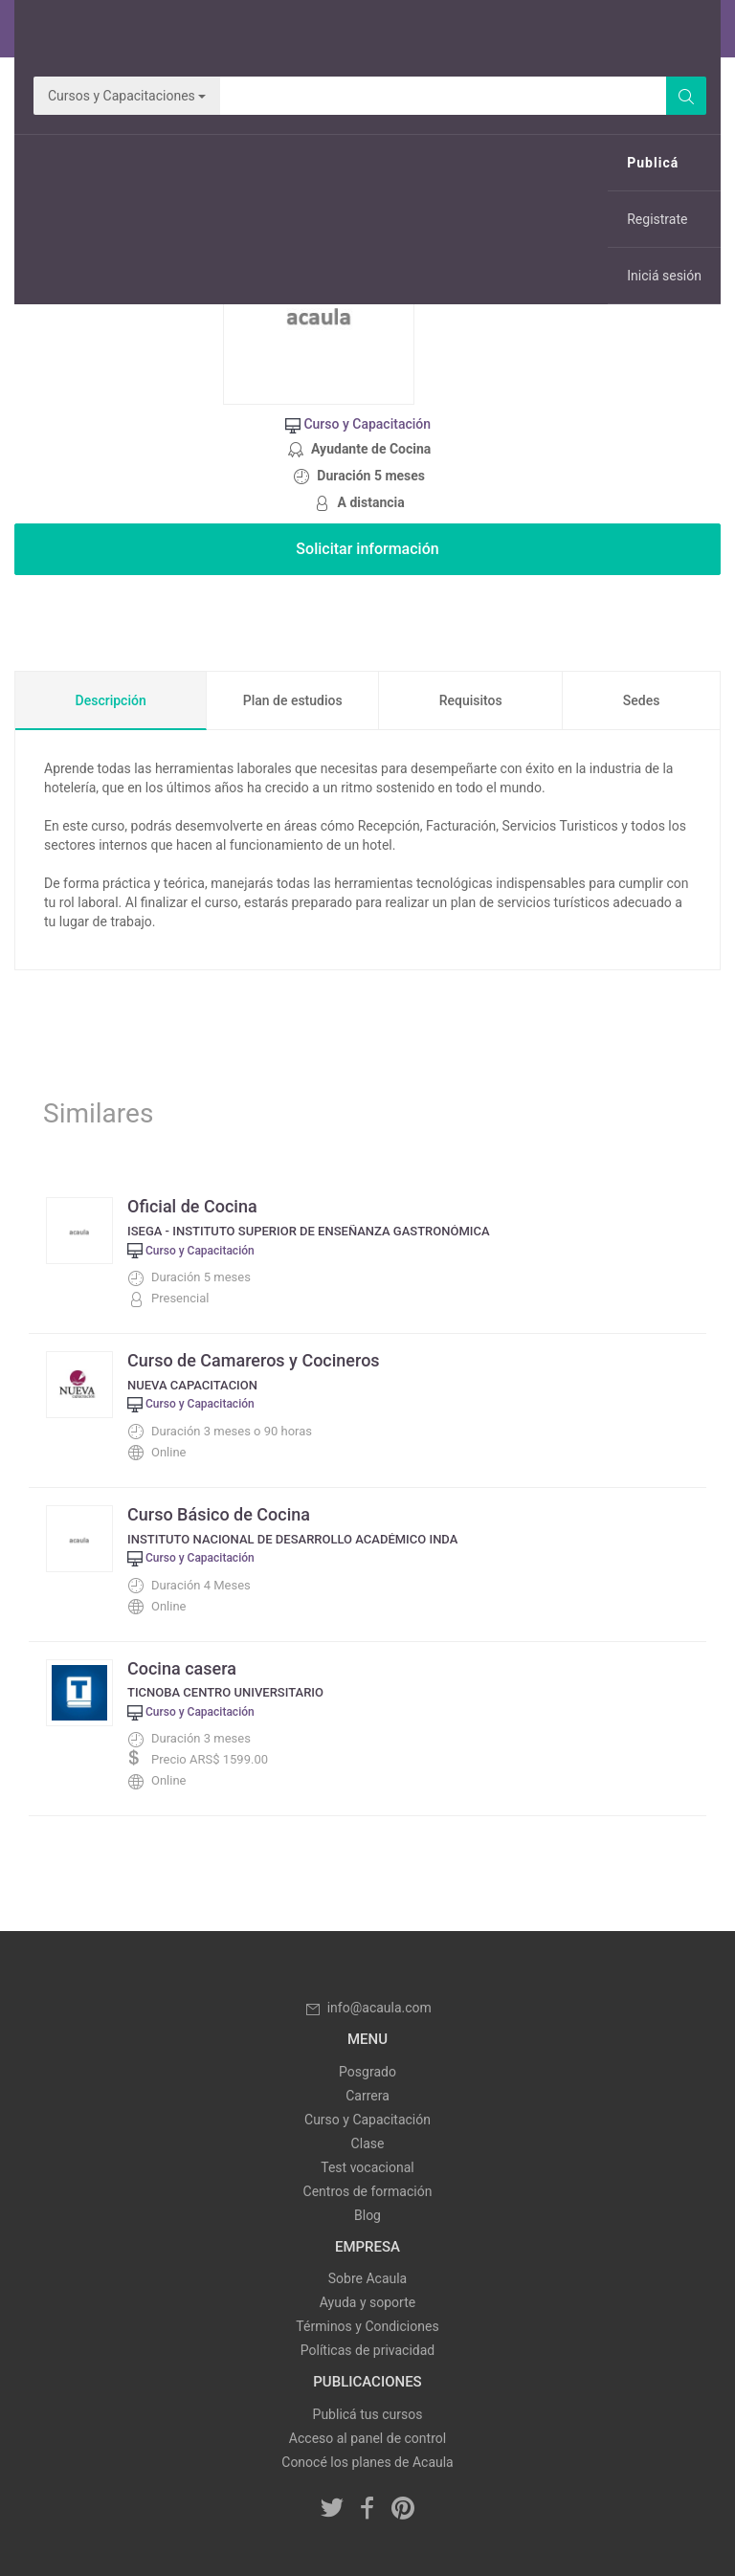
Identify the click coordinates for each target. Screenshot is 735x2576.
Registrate (657, 219)
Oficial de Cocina (192, 1206)
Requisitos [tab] (470, 700)
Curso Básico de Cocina (218, 1514)
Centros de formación (368, 2191)
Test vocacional (367, 2167)
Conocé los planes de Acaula (367, 2462)
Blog (367, 2215)
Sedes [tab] (641, 700)
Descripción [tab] (111, 700)
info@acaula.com (367, 2007)
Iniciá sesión (664, 275)
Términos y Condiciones (367, 2326)
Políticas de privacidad (367, 2350)
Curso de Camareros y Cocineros (253, 1360)
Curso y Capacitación (367, 2119)
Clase (368, 2143)
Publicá (653, 162)
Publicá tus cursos (368, 2414)
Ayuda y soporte (367, 2302)
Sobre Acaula (367, 2278)
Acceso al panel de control (367, 2438)
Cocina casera (181, 1668)
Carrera (367, 2095)
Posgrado (367, 2071)
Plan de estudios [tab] (293, 700)
